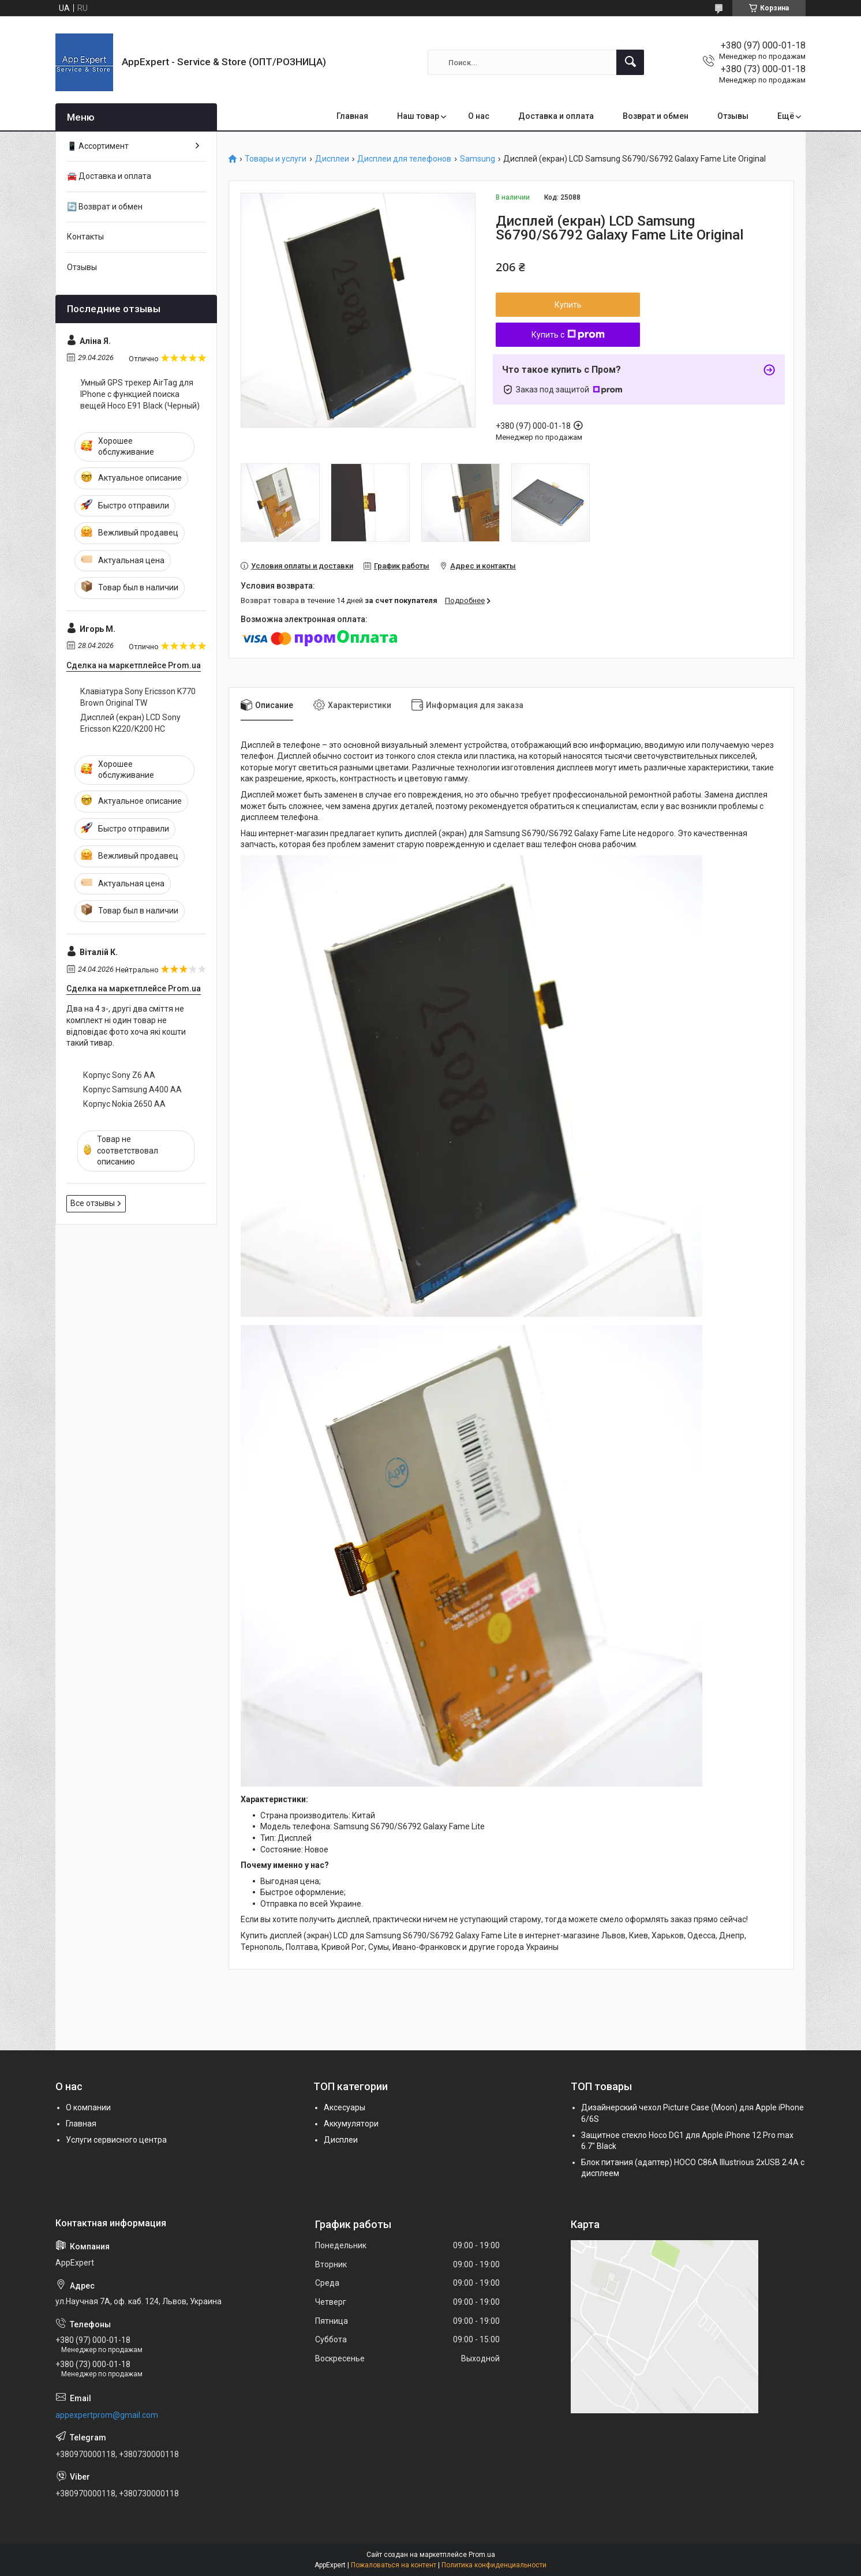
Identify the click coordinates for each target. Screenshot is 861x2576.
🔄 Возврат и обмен (105, 206)
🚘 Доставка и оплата (109, 176)
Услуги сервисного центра (116, 2139)
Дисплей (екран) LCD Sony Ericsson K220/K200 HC (130, 723)
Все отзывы (92, 1203)
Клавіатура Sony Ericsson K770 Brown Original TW (138, 697)
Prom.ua (482, 2555)
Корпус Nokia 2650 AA (124, 1104)
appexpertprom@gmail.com (106, 2415)
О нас (478, 116)
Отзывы (732, 116)
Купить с (568, 335)
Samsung (477, 159)
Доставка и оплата (556, 116)
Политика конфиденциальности (493, 2565)
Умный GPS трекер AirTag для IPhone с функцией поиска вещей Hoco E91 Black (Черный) (140, 394)
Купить (568, 304)
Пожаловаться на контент (393, 2565)
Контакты (85, 236)
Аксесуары (344, 2107)
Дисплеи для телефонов (404, 159)
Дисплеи (332, 159)
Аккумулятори (351, 2123)
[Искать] (630, 62)
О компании (88, 2107)
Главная (352, 116)
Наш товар (418, 116)
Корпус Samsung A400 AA (132, 1089)
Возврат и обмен (655, 116)
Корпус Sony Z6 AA (119, 1075)
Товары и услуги (275, 159)
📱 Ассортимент (98, 146)
